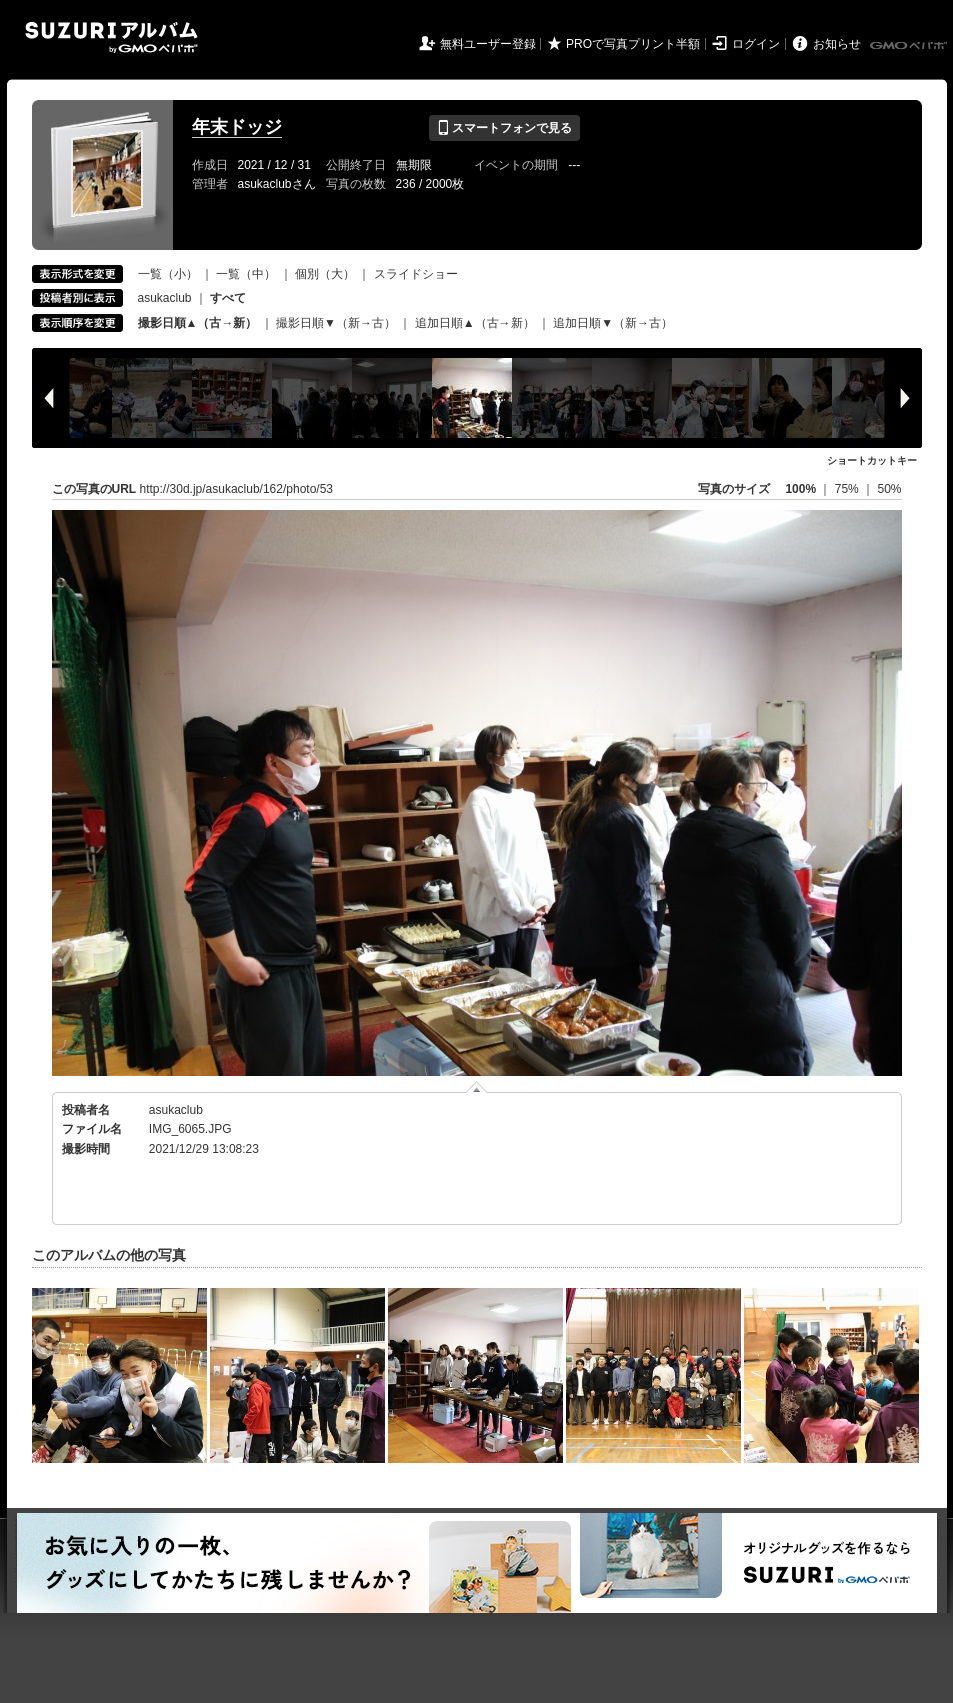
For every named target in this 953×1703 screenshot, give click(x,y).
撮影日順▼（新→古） (336, 323)
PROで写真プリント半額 (633, 44)
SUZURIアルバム (111, 37)
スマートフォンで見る (504, 128)
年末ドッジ (237, 127)
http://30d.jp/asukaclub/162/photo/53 (236, 489)
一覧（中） (246, 274)
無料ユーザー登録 (488, 44)
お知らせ (837, 44)
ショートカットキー (872, 460)
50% (889, 489)
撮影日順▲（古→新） (198, 323)
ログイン (756, 44)
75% (848, 489)
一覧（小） (168, 274)
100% (800, 489)
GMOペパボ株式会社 (910, 46)
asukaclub (165, 298)
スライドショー (416, 274)
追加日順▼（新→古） (613, 323)
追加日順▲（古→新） (475, 323)
